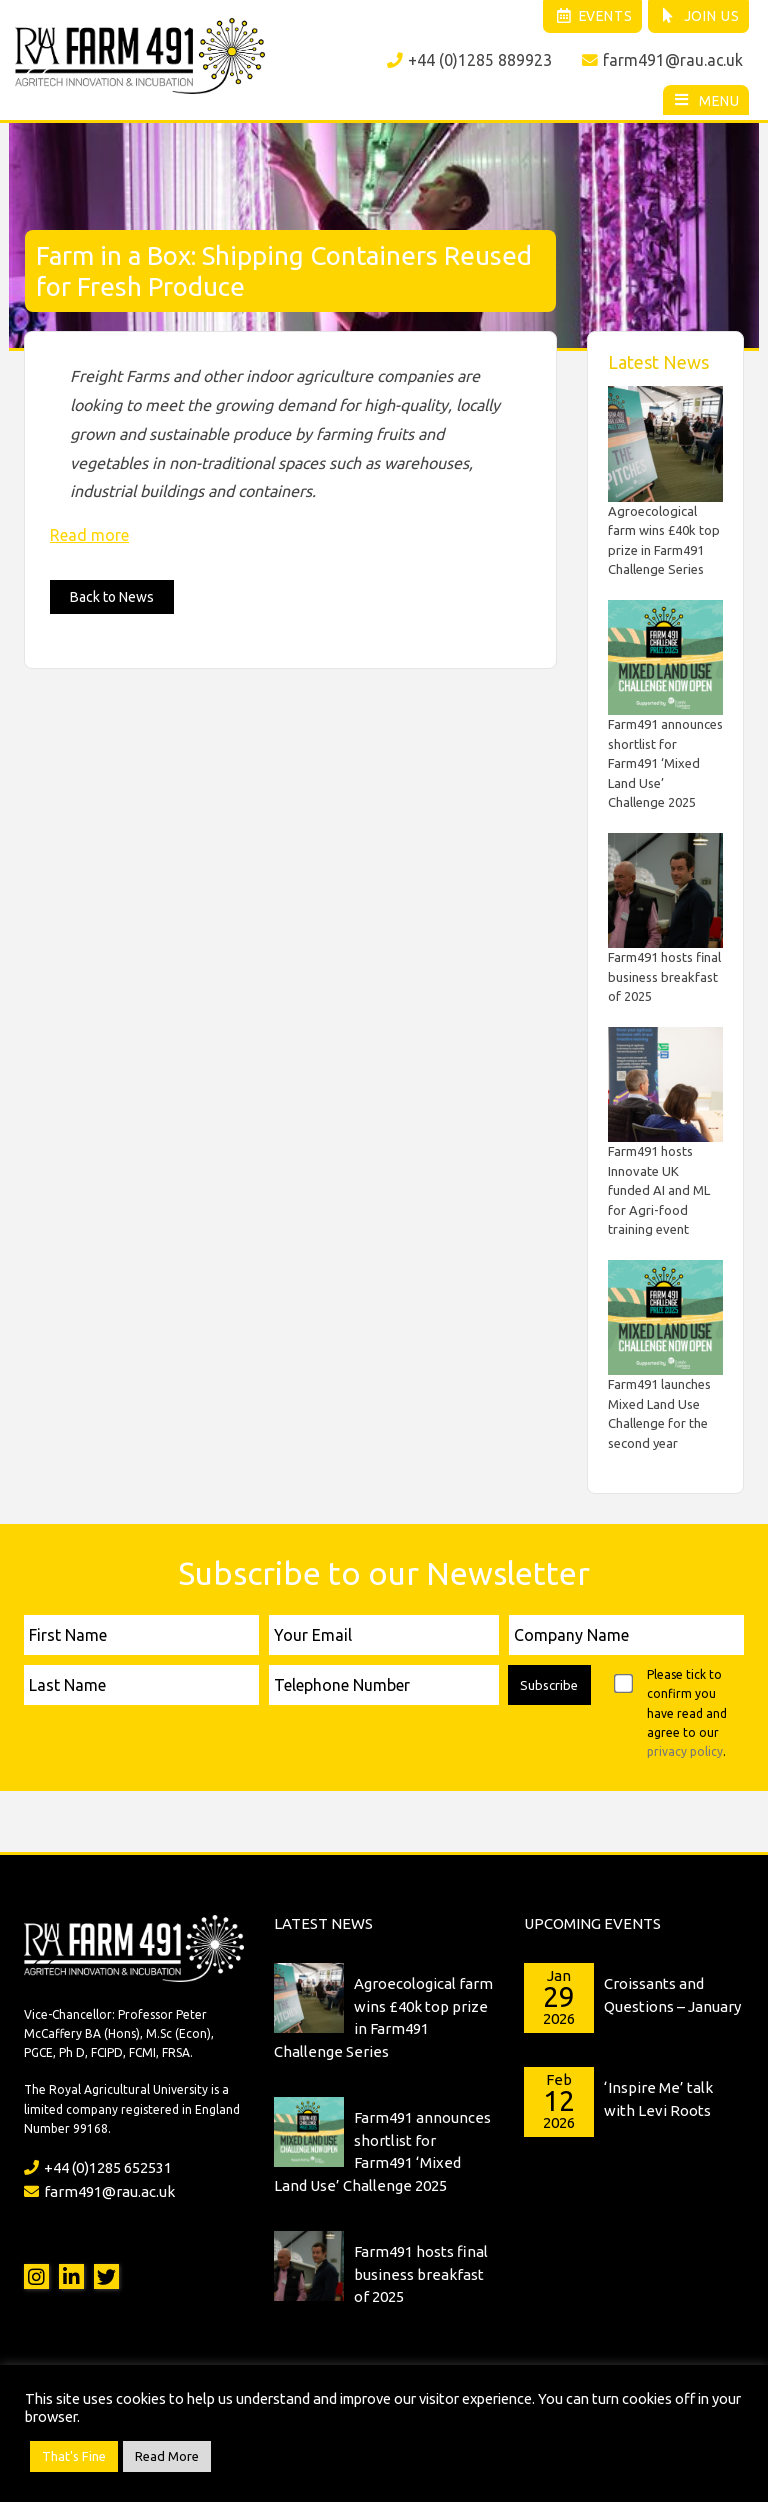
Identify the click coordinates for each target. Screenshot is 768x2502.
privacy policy (685, 1749)
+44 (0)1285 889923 (468, 61)
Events (586, 17)
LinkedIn (71, 2273)
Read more (89, 533)
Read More (167, 2456)
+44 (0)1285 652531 (98, 2165)
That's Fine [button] (74, 2456)
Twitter (106, 2273)
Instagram (36, 2273)
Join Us (697, 17)
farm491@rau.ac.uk (662, 61)
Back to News (112, 595)
